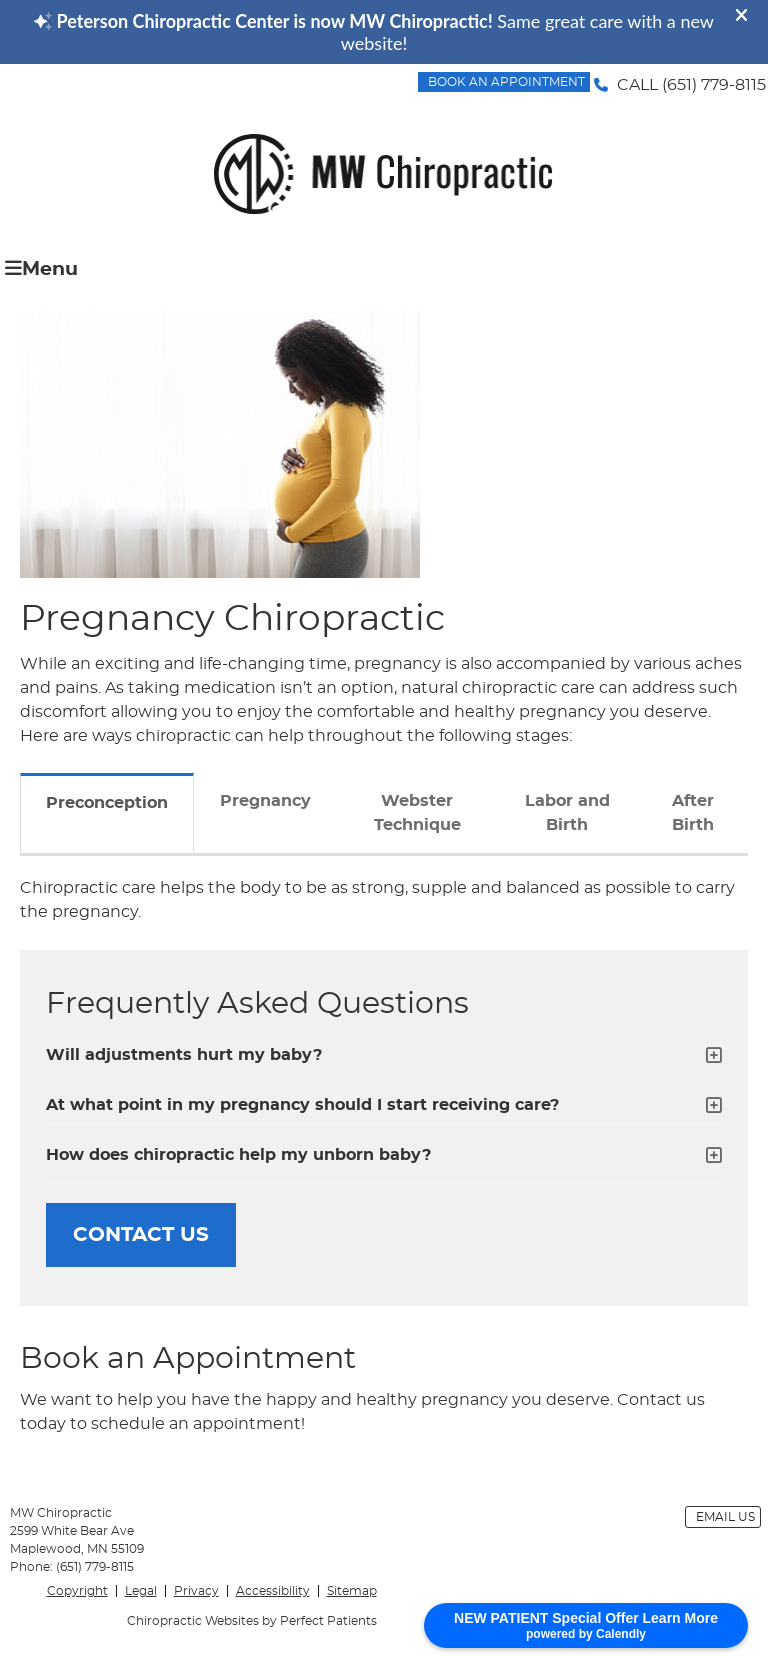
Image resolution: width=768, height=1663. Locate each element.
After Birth (693, 813)
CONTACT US (141, 1235)
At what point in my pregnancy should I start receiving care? (302, 1105)
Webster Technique (417, 813)
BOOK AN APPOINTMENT (506, 82)
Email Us (725, 1517)
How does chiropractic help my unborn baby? (238, 1155)
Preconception (107, 803)
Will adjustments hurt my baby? (184, 1055)
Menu (41, 268)
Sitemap (352, 1591)
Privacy (196, 1591)
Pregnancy (265, 801)
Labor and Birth (567, 813)
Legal (141, 1591)
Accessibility (273, 1591)
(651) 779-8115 (714, 85)
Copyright (77, 1591)
